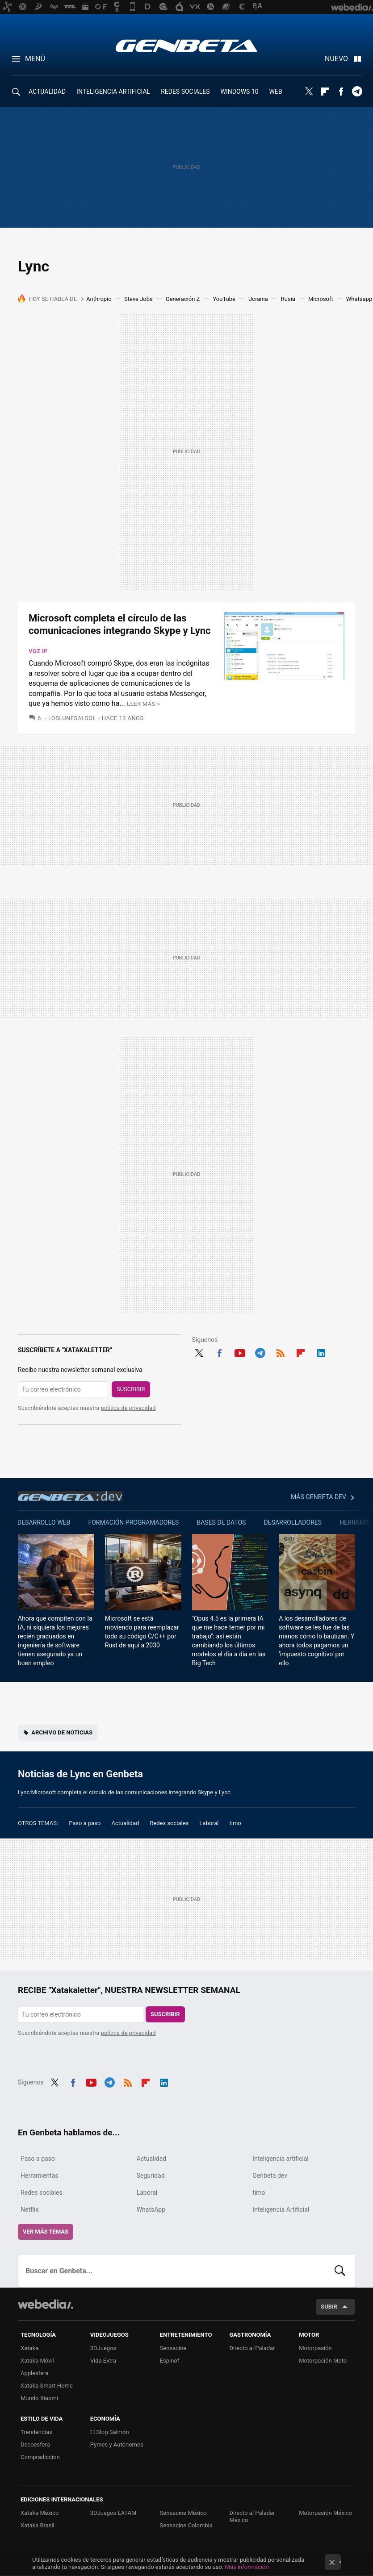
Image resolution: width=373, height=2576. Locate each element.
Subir (329, 2306)
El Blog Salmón (109, 2432)
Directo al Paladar (252, 2348)
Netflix (29, 2209)
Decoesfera (35, 2444)
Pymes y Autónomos (116, 2444)
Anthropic (98, 299)
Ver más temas (45, 2231)
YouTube (224, 299)
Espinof (170, 2360)
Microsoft (320, 299)
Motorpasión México (325, 2512)
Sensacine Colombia (186, 2525)
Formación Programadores (133, 1522)
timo (235, 1823)
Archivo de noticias (61, 1732)
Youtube (240, 1352)
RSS (280, 1352)
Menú (35, 58)
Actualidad (125, 1823)
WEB (275, 91)
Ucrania (258, 299)
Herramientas (40, 2175)
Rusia (288, 299)
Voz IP (38, 651)
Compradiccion (40, 2457)
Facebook (340, 91)
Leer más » (143, 703)
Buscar (340, 2271)
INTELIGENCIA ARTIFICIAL (113, 91)
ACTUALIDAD (47, 91)
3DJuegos (103, 2348)
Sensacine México (183, 2512)
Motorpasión (315, 2348)
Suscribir (131, 1389)
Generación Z (183, 299)
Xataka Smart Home (47, 2385)
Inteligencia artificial (280, 2158)
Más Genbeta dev (318, 1497)
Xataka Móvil (37, 2360)
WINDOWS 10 (240, 91)
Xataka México (40, 2512)
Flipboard (324, 91)
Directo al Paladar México (252, 2516)
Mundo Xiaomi (39, 2398)
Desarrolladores (293, 1522)
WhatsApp (151, 2209)
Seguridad (151, 2175)
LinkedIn (321, 1352)
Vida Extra (103, 2360)
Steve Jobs (138, 299)
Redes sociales (169, 1823)
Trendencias (36, 2432)
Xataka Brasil (37, 2525)
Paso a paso (85, 1823)
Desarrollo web (43, 1522)
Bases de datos (221, 1522)
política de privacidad (128, 1408)
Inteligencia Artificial (280, 2209)
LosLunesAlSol (72, 718)
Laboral (208, 1823)
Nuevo (336, 58)
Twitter (308, 91)
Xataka (29, 2348)
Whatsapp (359, 299)
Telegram (357, 91)
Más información (247, 2566)
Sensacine (173, 2348)
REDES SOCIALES (185, 91)
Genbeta (186, 45)
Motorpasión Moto (323, 2360)
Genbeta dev (70, 1496)
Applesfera (34, 2373)
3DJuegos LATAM (113, 2512)
